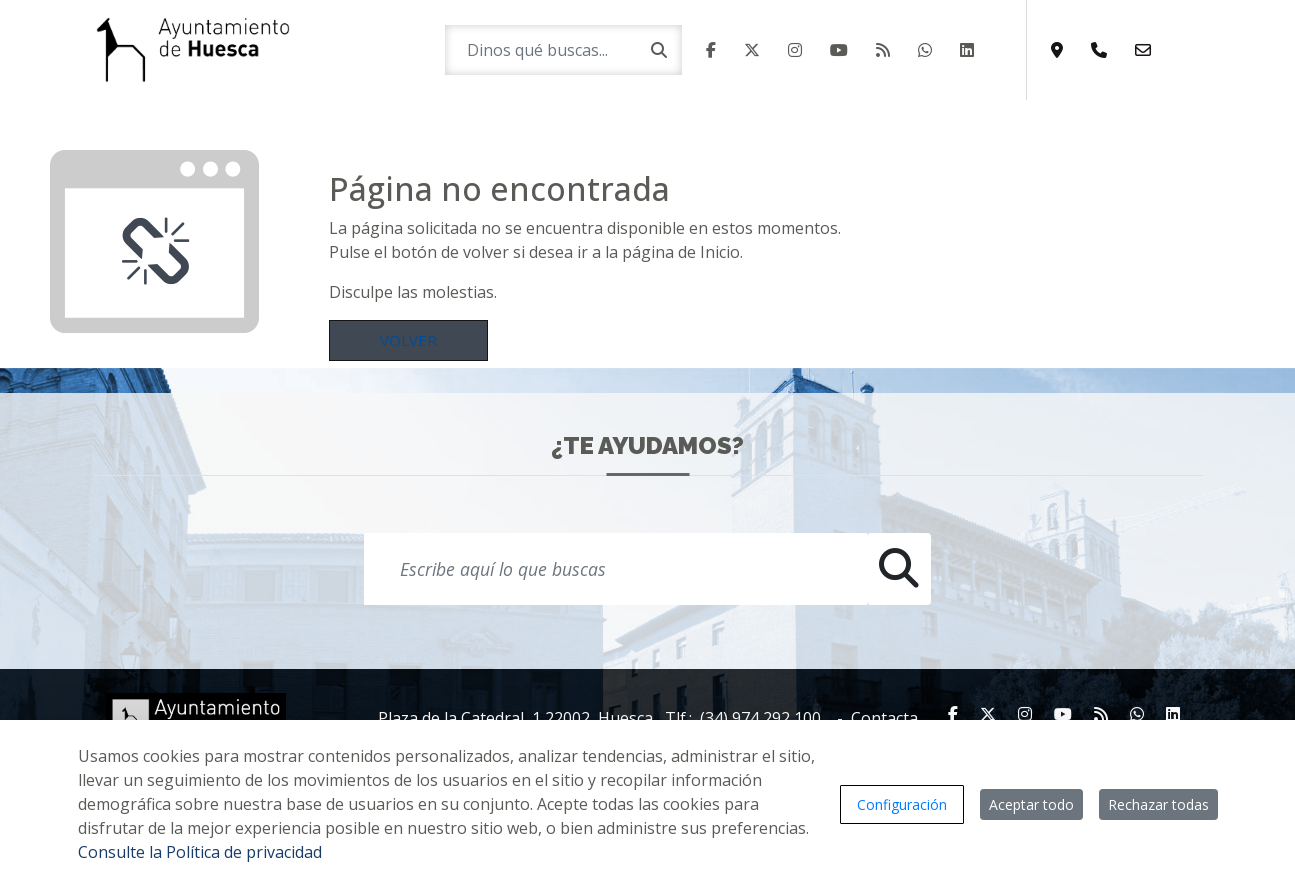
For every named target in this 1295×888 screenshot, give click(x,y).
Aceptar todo (1031, 804)
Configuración (902, 804)
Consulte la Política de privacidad (200, 852)
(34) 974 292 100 (760, 718)
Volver (408, 340)
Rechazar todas (1158, 804)
